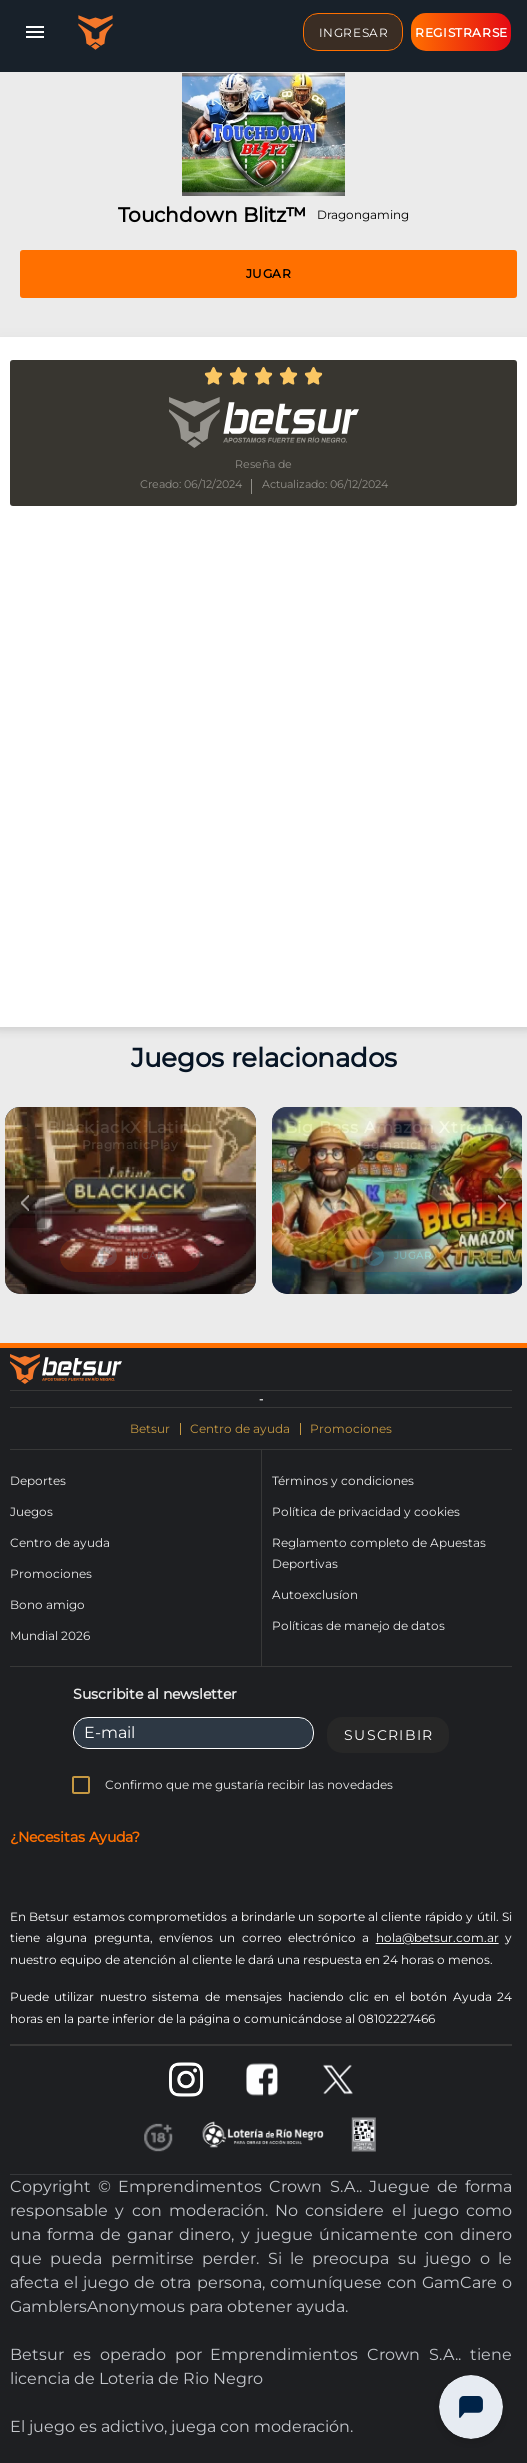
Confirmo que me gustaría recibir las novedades (249, 1784)
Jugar (269, 273)
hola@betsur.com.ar (437, 1937)
